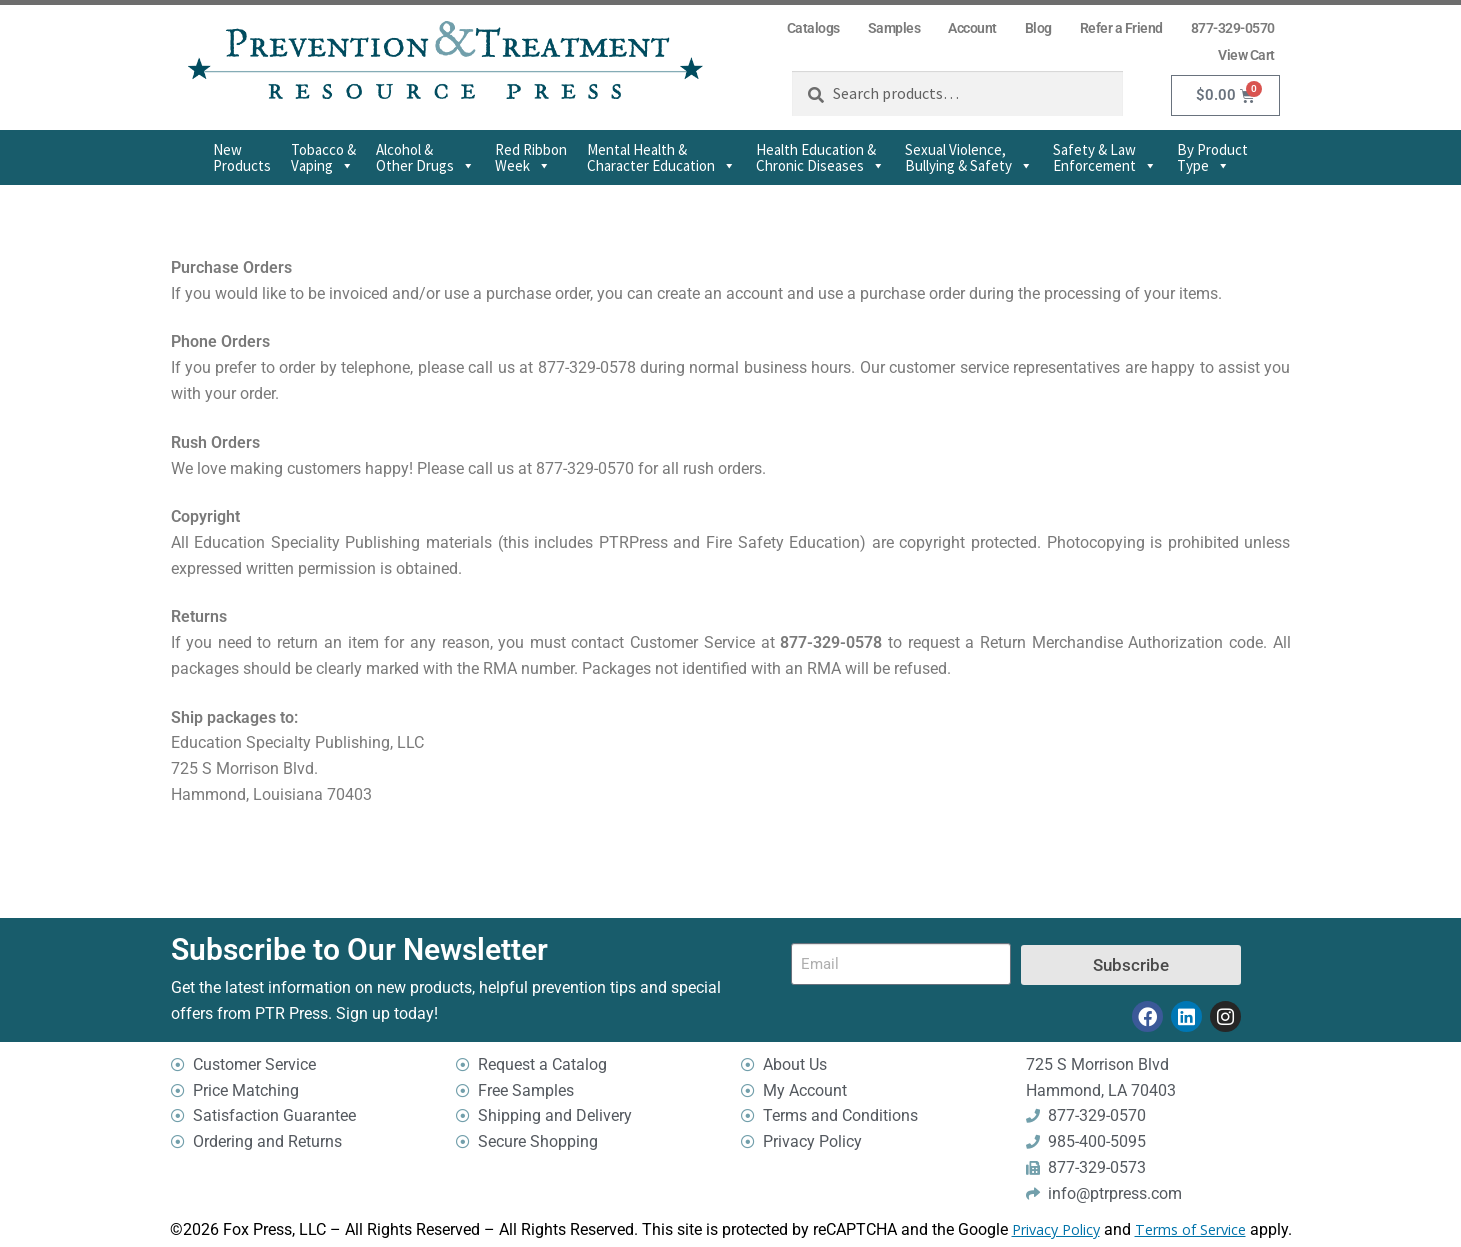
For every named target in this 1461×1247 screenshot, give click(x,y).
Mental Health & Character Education (661, 157)
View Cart (1246, 55)
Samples (894, 28)
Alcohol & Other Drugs (425, 157)
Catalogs (813, 28)
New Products (242, 157)
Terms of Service (1190, 1230)
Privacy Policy (1056, 1230)
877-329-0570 (1233, 28)
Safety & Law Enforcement (1105, 157)
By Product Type (1212, 157)
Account (972, 28)
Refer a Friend (1121, 28)
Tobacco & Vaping (323, 157)
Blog (1038, 28)
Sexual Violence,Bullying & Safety (969, 157)
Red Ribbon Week (531, 157)
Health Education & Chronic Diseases (820, 157)
